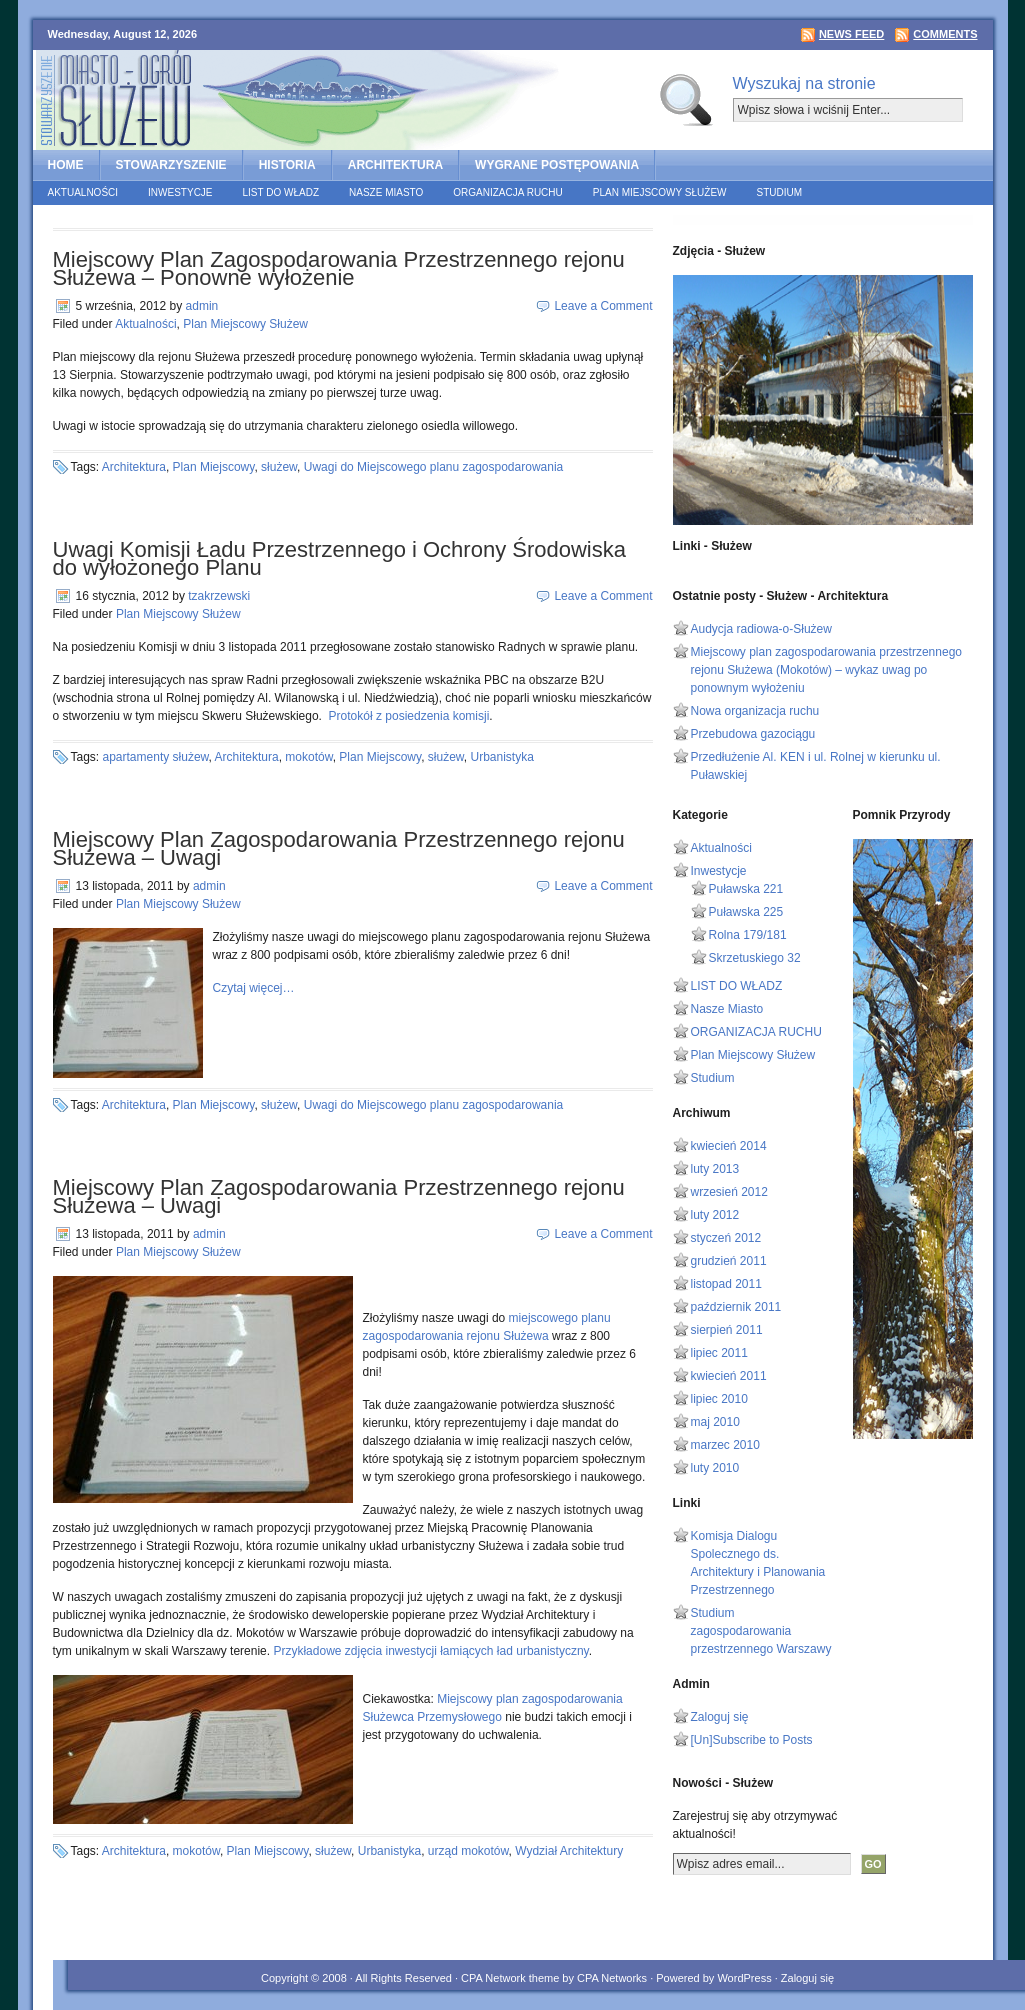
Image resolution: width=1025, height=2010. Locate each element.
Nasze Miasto (386, 192)
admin (202, 306)
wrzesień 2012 (729, 1192)
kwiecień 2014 (729, 1146)
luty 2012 (715, 1215)
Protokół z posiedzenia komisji (409, 716)
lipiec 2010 (719, 1399)
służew (279, 467)
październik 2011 (736, 1307)
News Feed (851, 34)
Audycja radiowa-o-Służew (761, 629)
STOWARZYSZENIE (171, 165)
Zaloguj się (720, 1717)
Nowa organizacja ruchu (755, 711)
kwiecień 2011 (729, 1376)
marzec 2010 (725, 1445)
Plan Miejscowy (214, 467)
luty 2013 (715, 1169)
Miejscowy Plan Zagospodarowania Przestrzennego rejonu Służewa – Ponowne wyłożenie (339, 268)
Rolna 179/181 (748, 935)
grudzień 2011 (729, 1261)
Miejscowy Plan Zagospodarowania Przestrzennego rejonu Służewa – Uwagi (339, 848)
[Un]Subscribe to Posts (752, 1740)
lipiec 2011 (719, 1353)
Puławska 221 (746, 889)
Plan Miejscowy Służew (660, 192)
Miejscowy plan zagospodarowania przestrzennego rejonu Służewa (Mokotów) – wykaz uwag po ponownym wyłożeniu (827, 670)
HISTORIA (287, 165)
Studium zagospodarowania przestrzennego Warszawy (761, 1631)
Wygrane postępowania (557, 165)
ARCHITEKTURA (395, 165)
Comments (945, 34)
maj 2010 (715, 1422)
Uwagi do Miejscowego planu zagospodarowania (434, 467)
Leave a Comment (603, 306)
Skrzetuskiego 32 (755, 958)
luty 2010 (715, 1468)
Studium (780, 192)
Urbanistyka (502, 757)
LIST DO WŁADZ (281, 192)
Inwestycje (180, 192)
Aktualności (83, 192)
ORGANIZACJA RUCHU (507, 192)
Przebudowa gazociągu (753, 734)
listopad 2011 (726, 1284)
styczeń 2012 (726, 1238)
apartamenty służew (156, 757)
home (66, 165)
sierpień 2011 (727, 1330)
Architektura (134, 467)
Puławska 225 (746, 912)
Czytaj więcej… (254, 988)
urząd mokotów (468, 1851)
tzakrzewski (219, 596)
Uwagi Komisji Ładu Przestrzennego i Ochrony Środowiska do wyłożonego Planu (339, 558)
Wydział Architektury (569, 1851)
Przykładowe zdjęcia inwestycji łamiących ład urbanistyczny (430, 1651)
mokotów (308, 757)
